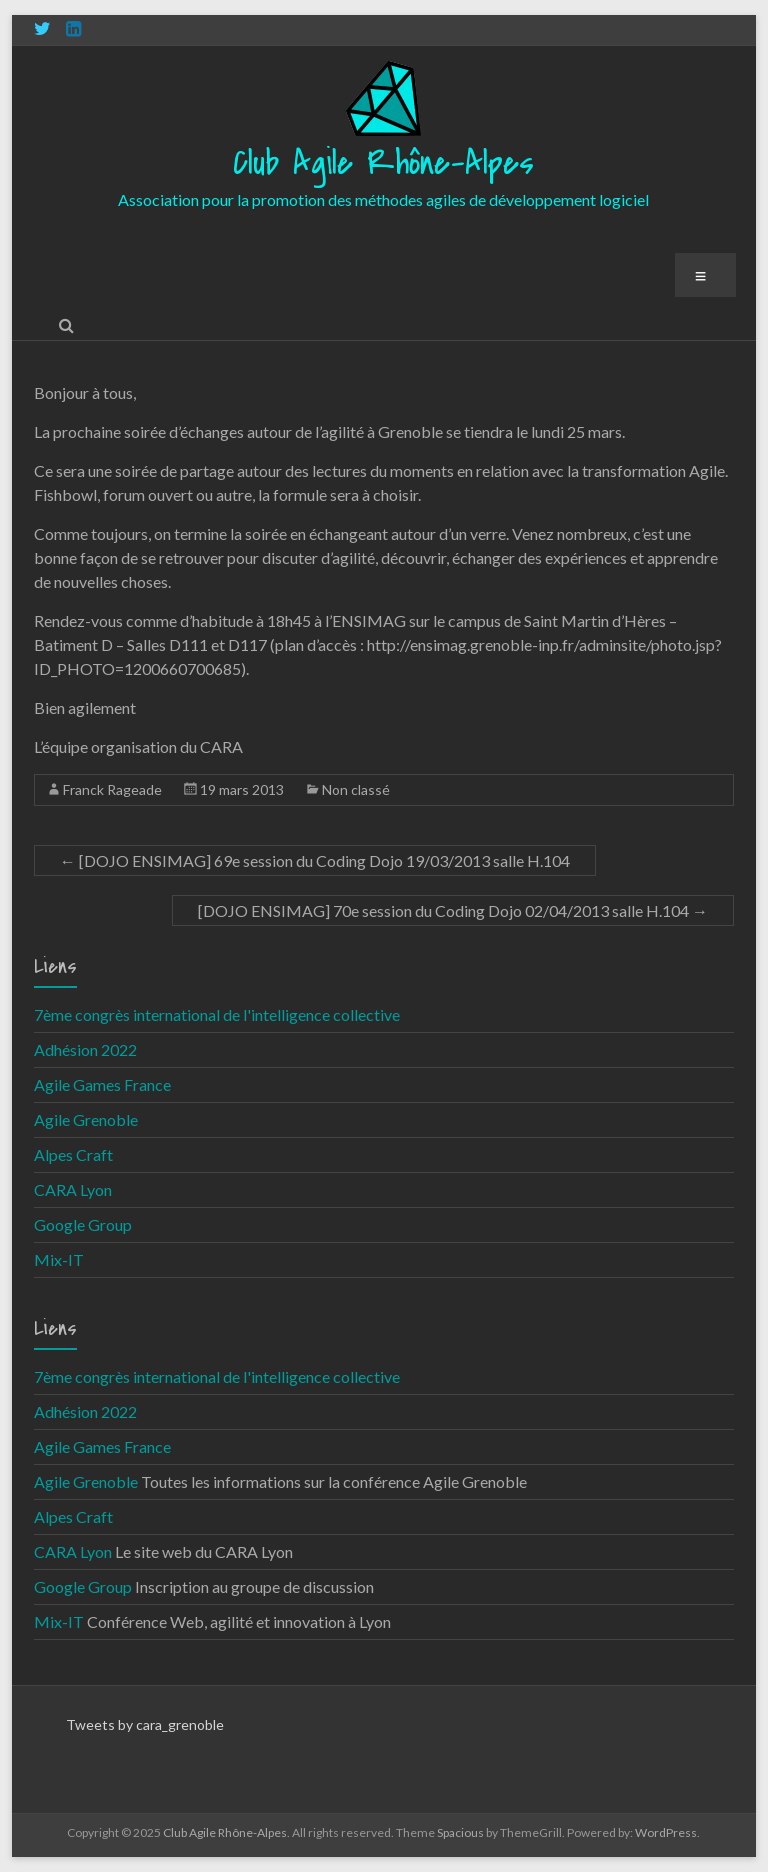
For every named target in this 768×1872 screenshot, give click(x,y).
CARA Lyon (73, 1189)
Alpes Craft (73, 1154)
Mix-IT (59, 1259)
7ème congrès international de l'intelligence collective (217, 1014)
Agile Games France (102, 1084)
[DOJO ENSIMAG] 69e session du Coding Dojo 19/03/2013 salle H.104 (315, 860)
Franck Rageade (112, 789)
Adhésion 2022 (85, 1049)
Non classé (356, 789)
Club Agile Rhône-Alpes (383, 163)
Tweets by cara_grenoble (145, 1724)
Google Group (83, 1224)
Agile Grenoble (86, 1119)
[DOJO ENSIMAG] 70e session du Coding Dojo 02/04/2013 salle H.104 (453, 910)
